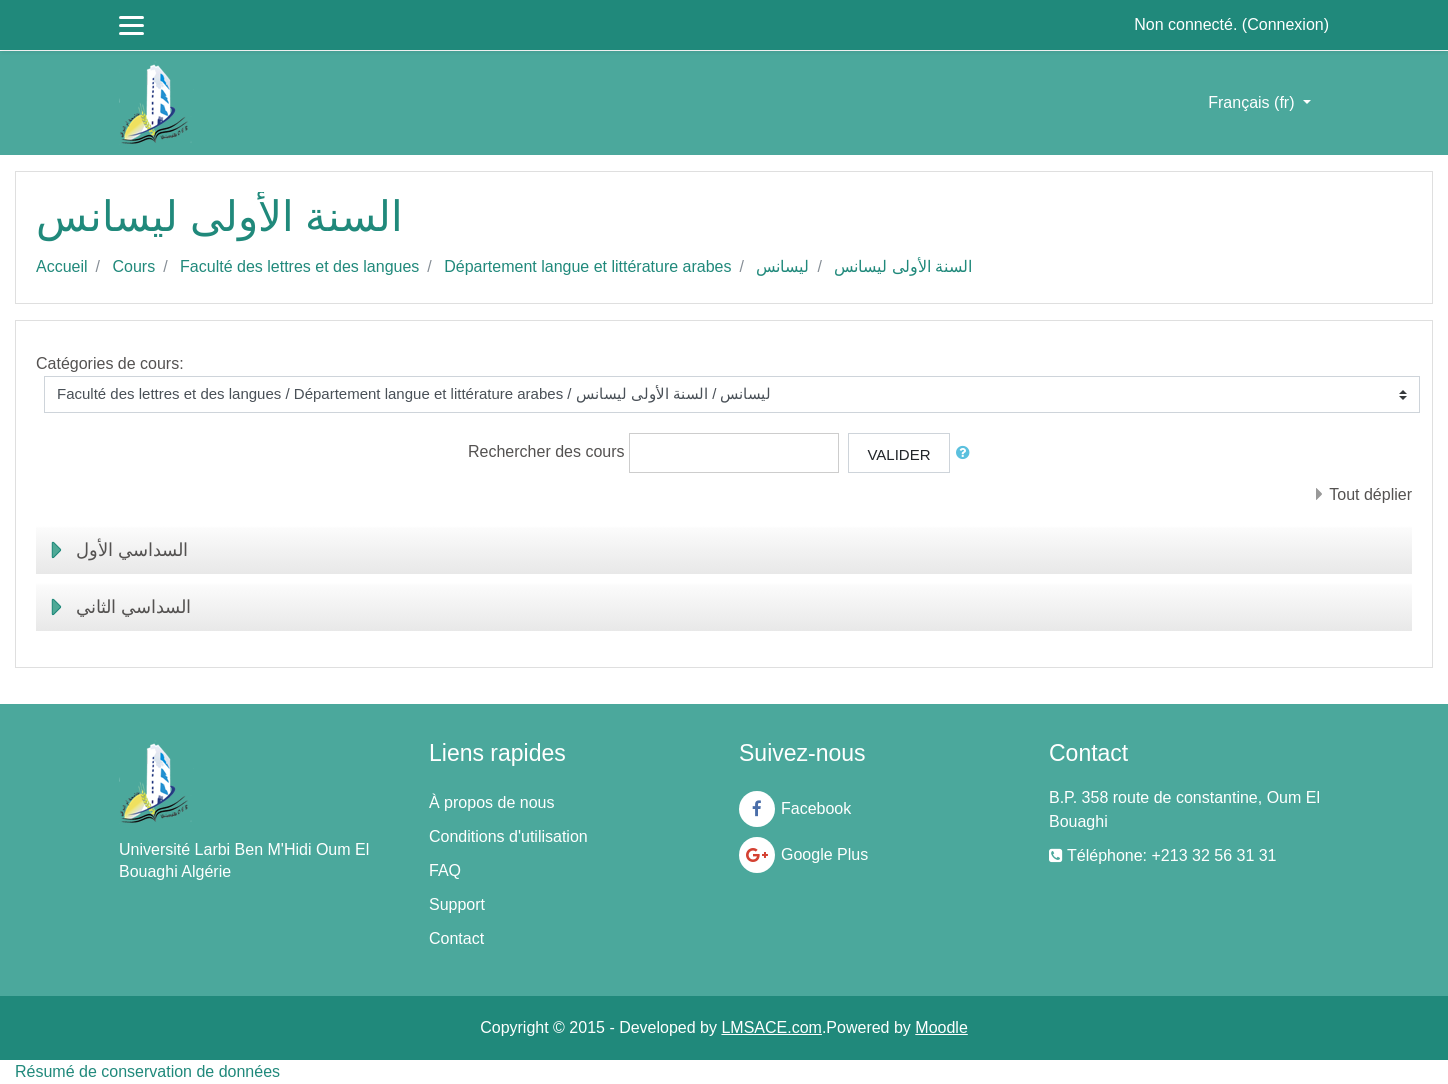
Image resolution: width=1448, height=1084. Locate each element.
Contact (456, 938)
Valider (898, 454)
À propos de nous (491, 802)
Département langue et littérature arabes (587, 266)
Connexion (1285, 24)
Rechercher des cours (546, 451)
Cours (133, 266)
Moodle (941, 1027)
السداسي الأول (132, 550)
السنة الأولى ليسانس (903, 266)
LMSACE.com (771, 1027)
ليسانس (782, 266)
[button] (967, 453)
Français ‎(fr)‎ (1253, 102)
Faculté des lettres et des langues (299, 266)
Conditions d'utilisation (508, 836)
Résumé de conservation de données (147, 1071)
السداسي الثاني (133, 607)
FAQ (445, 870)
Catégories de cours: (110, 363)
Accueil (62, 266)
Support (457, 904)
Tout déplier (1370, 494)
